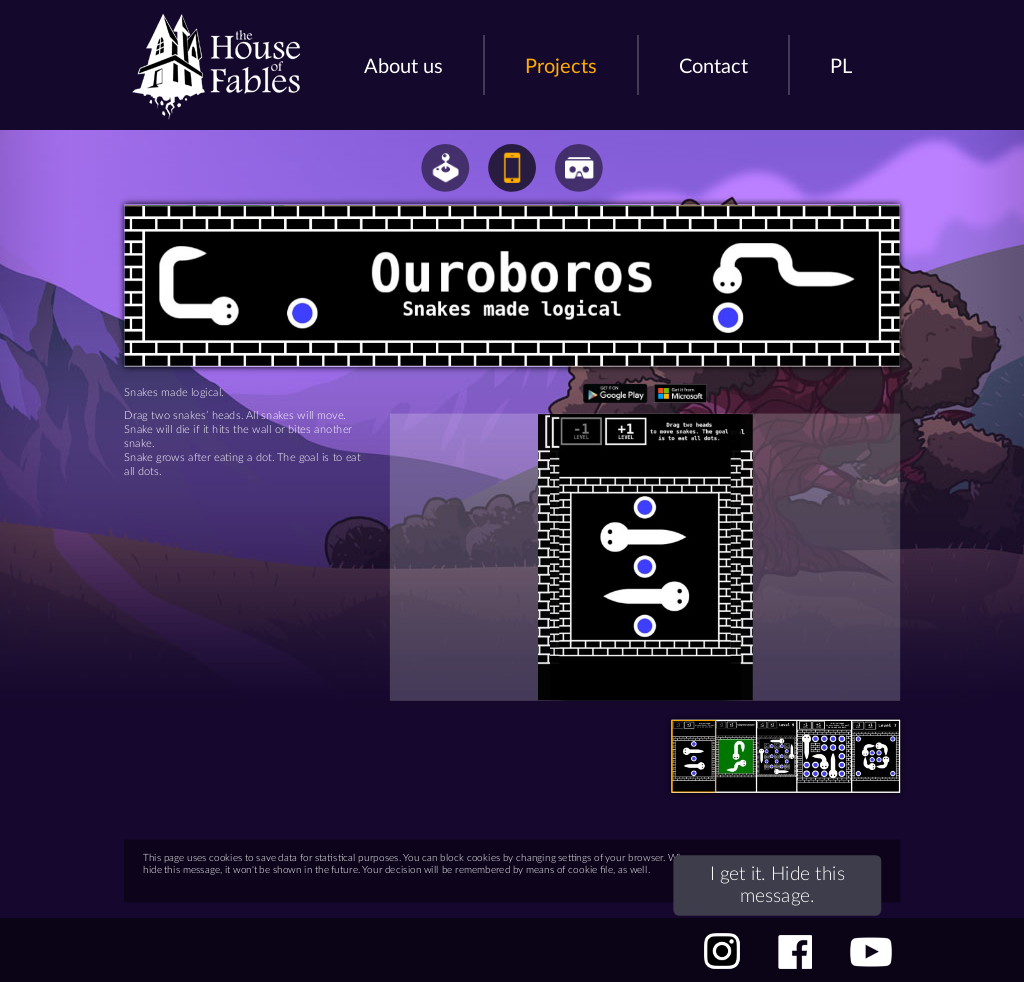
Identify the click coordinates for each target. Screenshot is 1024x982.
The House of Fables (216, 67)
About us (403, 67)
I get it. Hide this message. (808, 870)
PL (841, 67)
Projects (561, 67)
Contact (713, 67)
